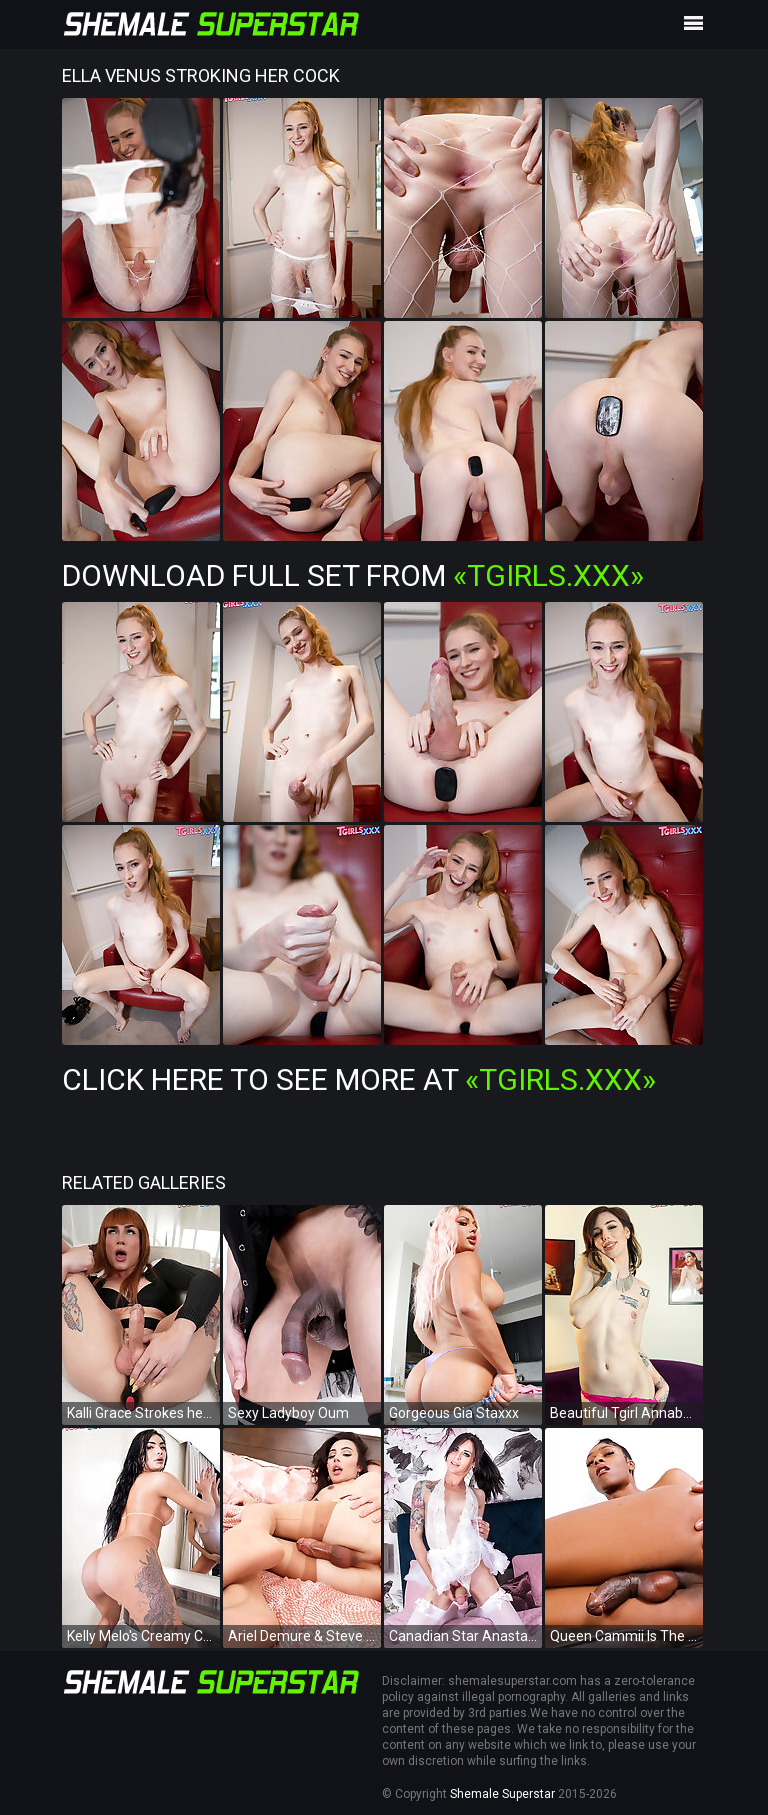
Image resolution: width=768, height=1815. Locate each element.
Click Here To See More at (359, 1079)
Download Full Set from (353, 575)
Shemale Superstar (502, 1794)
